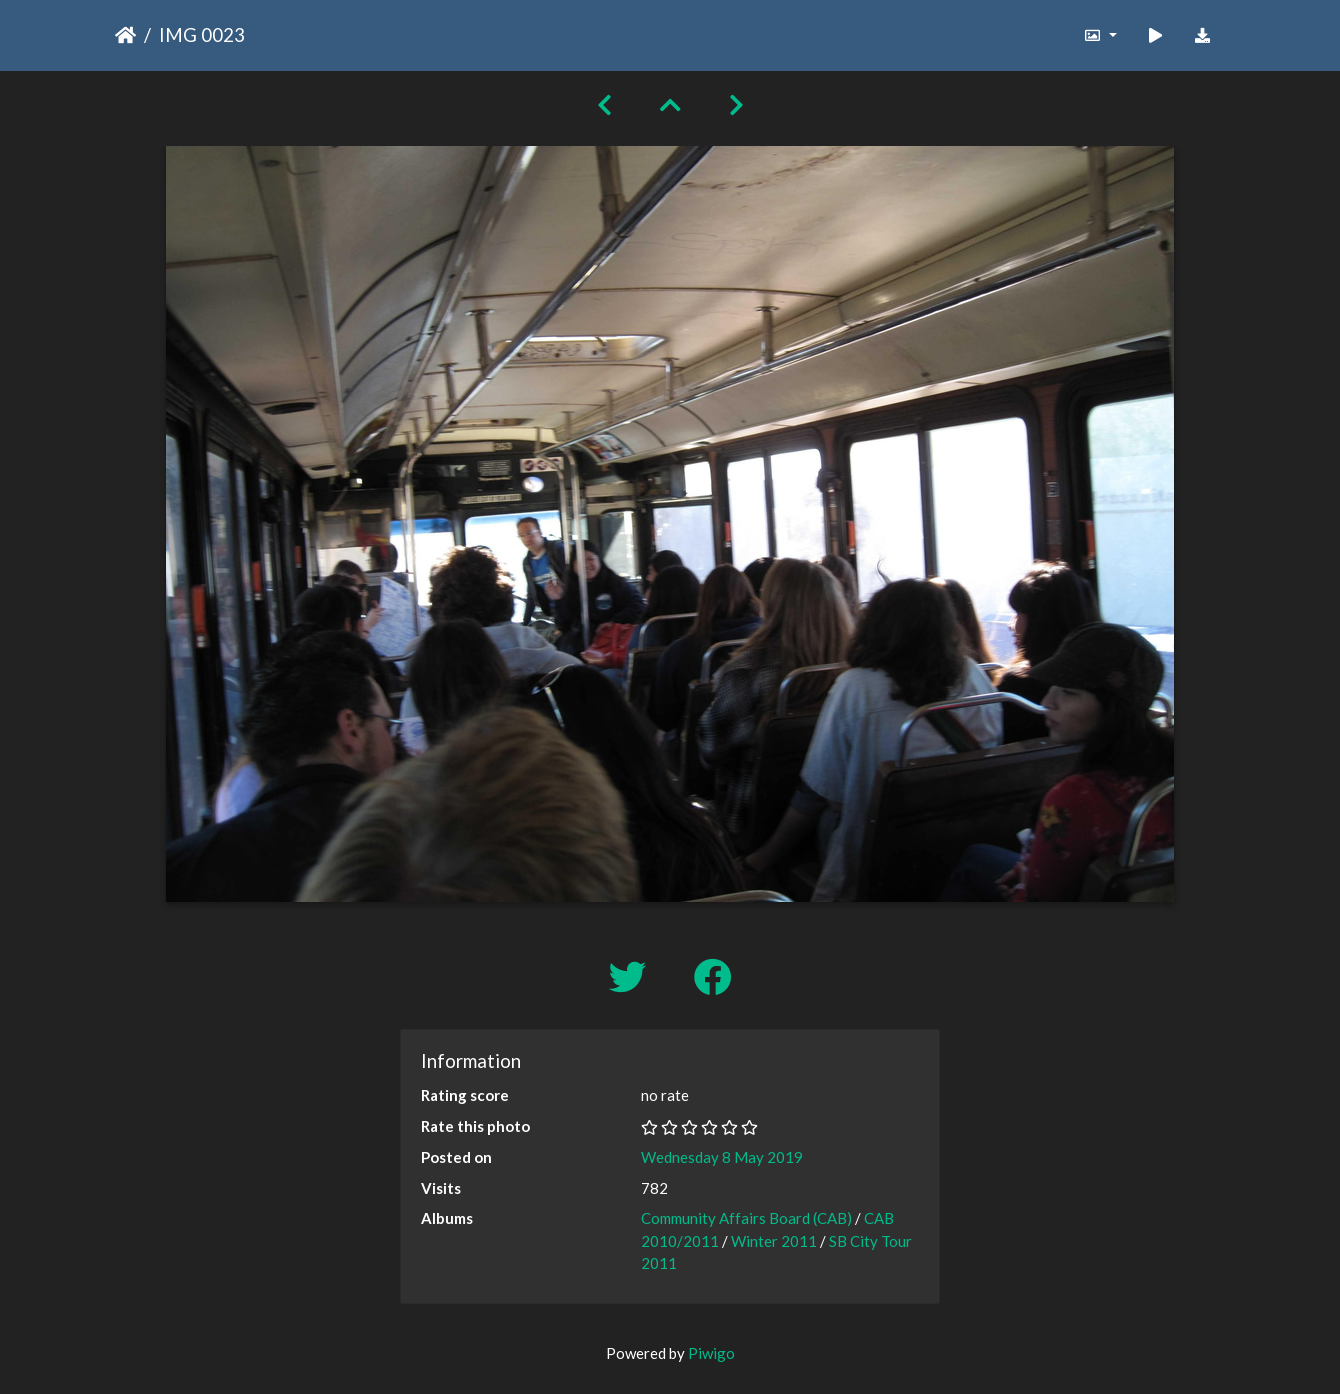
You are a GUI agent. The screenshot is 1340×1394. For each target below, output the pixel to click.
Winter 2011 (774, 1241)
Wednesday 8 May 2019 (722, 1157)
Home (125, 35)
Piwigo (711, 1353)
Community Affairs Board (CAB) (746, 1218)
